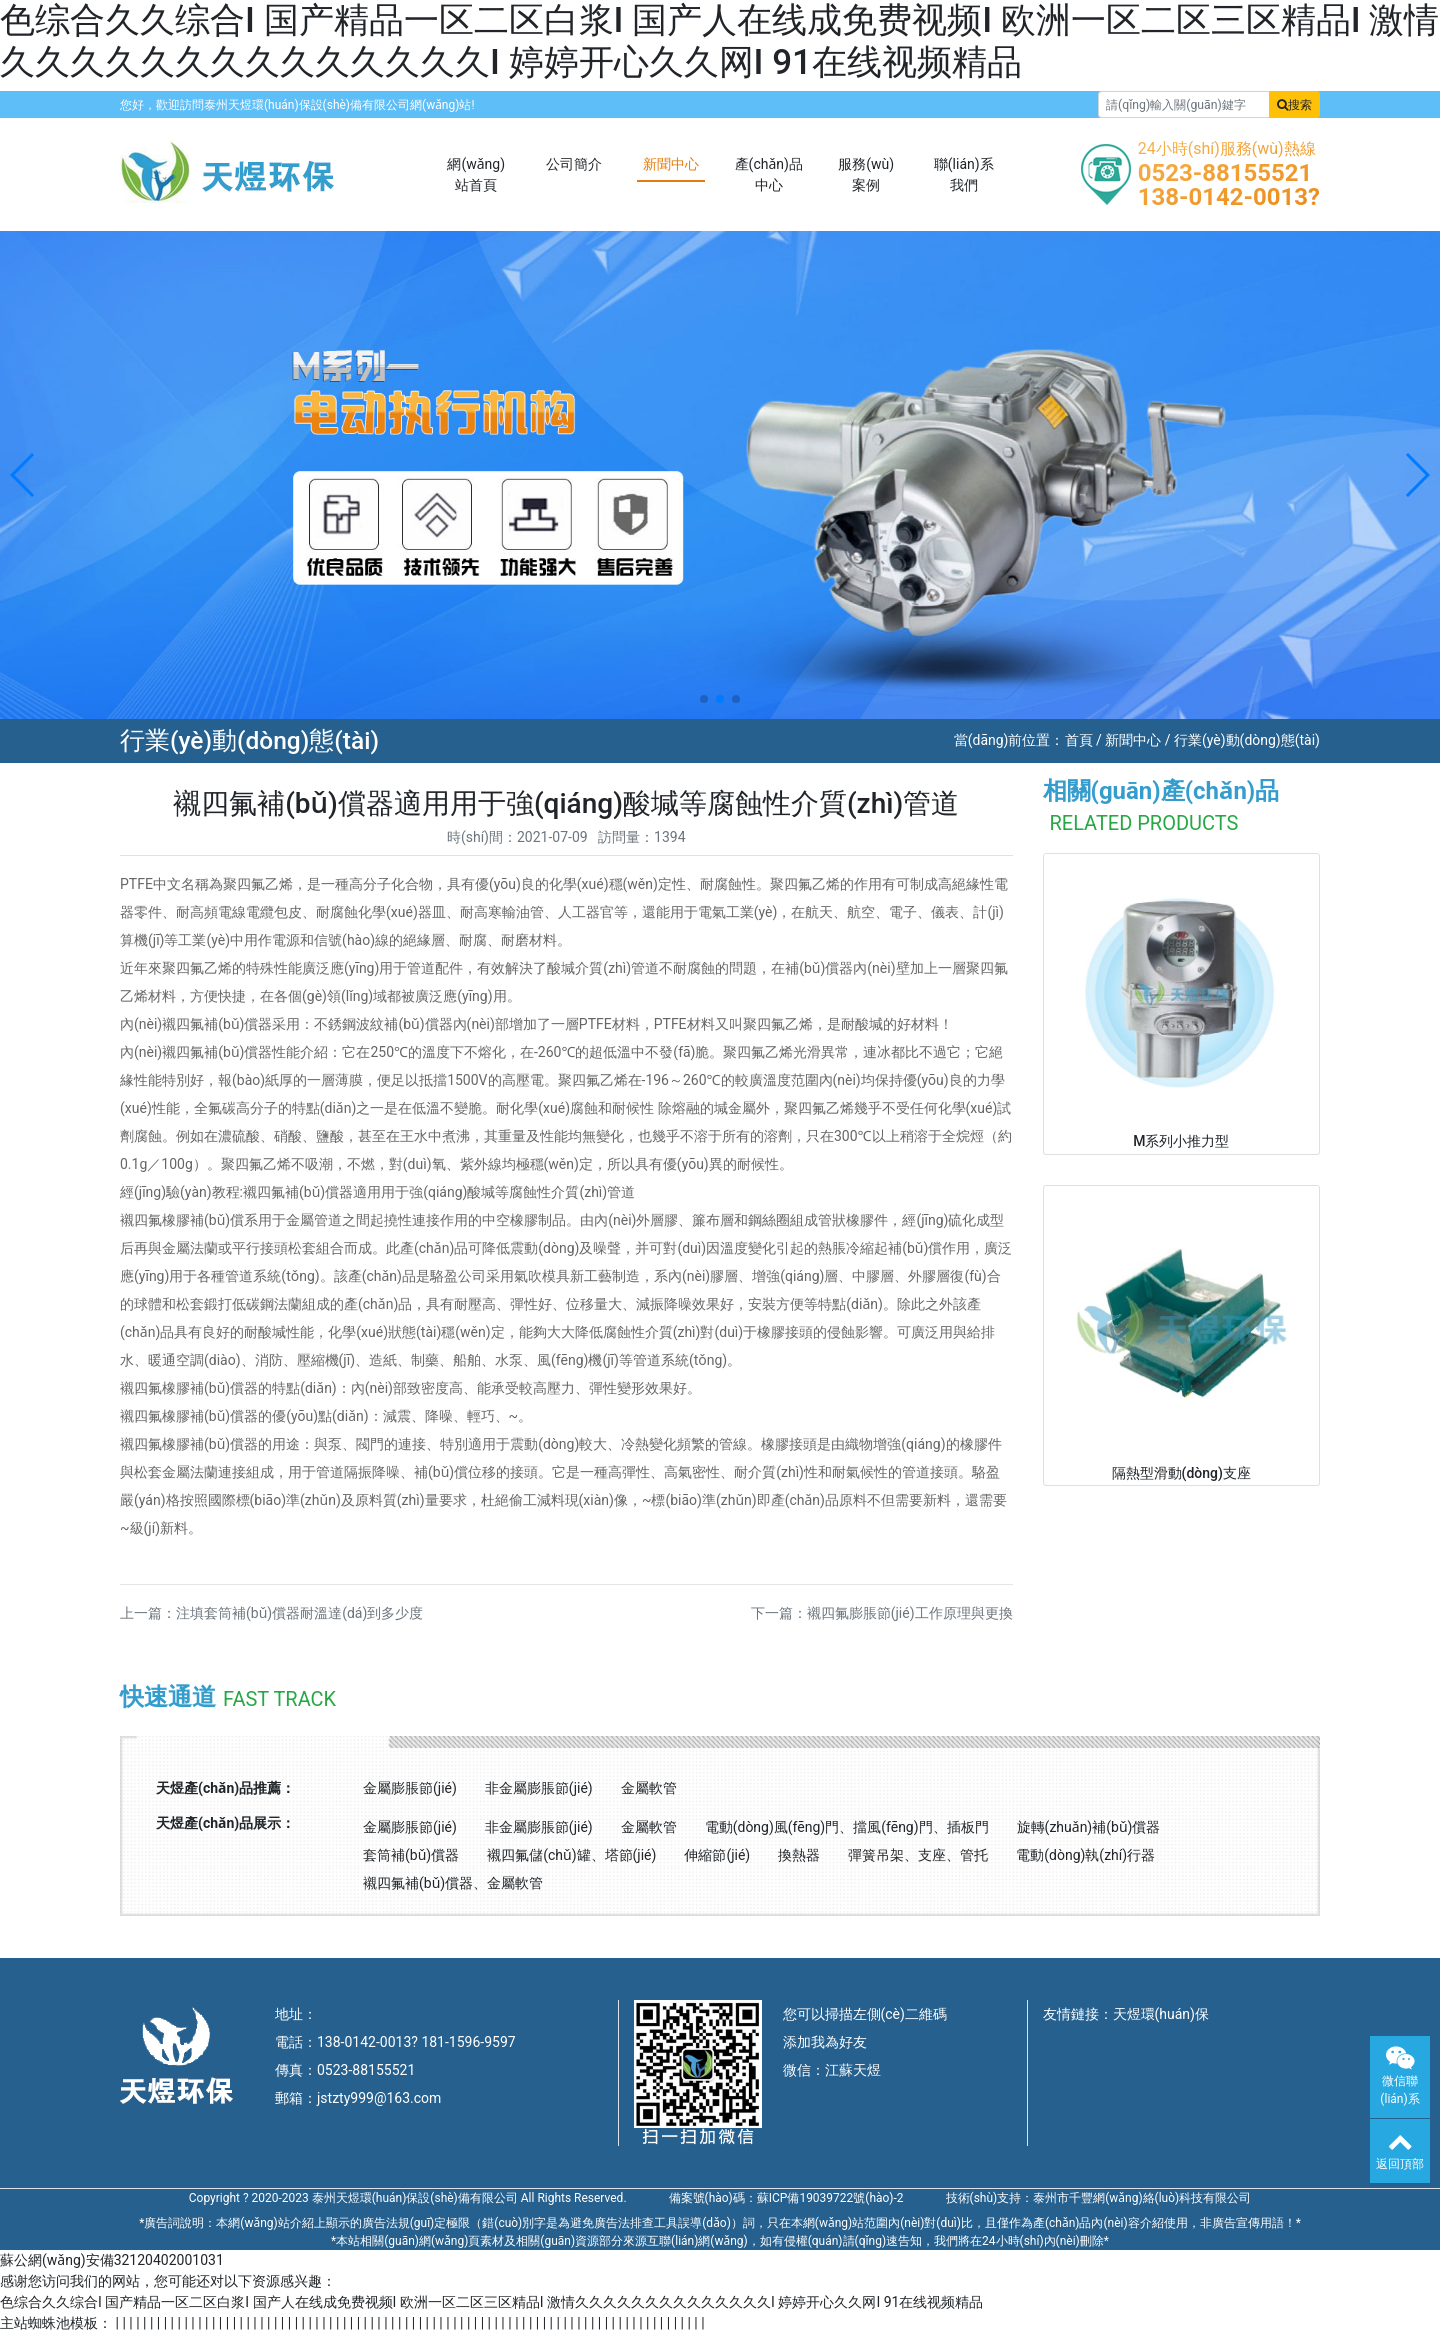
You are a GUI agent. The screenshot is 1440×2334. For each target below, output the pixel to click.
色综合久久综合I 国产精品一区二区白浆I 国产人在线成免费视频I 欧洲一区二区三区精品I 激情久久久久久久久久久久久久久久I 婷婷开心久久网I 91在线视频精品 (719, 41)
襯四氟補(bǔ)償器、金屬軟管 (453, 1883)
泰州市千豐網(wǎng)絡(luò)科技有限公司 (1142, 2198)
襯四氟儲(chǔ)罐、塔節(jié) (571, 1855)
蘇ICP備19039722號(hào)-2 (830, 2198)
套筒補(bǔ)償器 (411, 1855)
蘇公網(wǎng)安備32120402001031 (112, 2260)
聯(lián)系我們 (964, 174)
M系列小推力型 (1181, 1141)
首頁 (1079, 740)
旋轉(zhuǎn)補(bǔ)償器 (1089, 1827)
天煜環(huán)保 (1161, 2014)
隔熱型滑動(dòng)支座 (1181, 1473)
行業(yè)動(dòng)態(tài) (1247, 740)
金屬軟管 (649, 1788)
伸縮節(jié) (717, 1855)
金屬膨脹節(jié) (410, 1788)
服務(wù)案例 (866, 174)
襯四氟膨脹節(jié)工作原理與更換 (910, 1613)
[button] (23, 475)
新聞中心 (671, 164)
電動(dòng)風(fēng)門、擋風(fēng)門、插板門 (847, 1827)
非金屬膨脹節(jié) (539, 1788)
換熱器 (799, 1855)
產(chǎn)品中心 (769, 174)
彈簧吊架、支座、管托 (918, 1855)
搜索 (1294, 105)
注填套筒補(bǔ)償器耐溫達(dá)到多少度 (299, 1613)
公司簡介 (574, 164)
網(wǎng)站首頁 (476, 174)
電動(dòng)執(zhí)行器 (1085, 1855)
